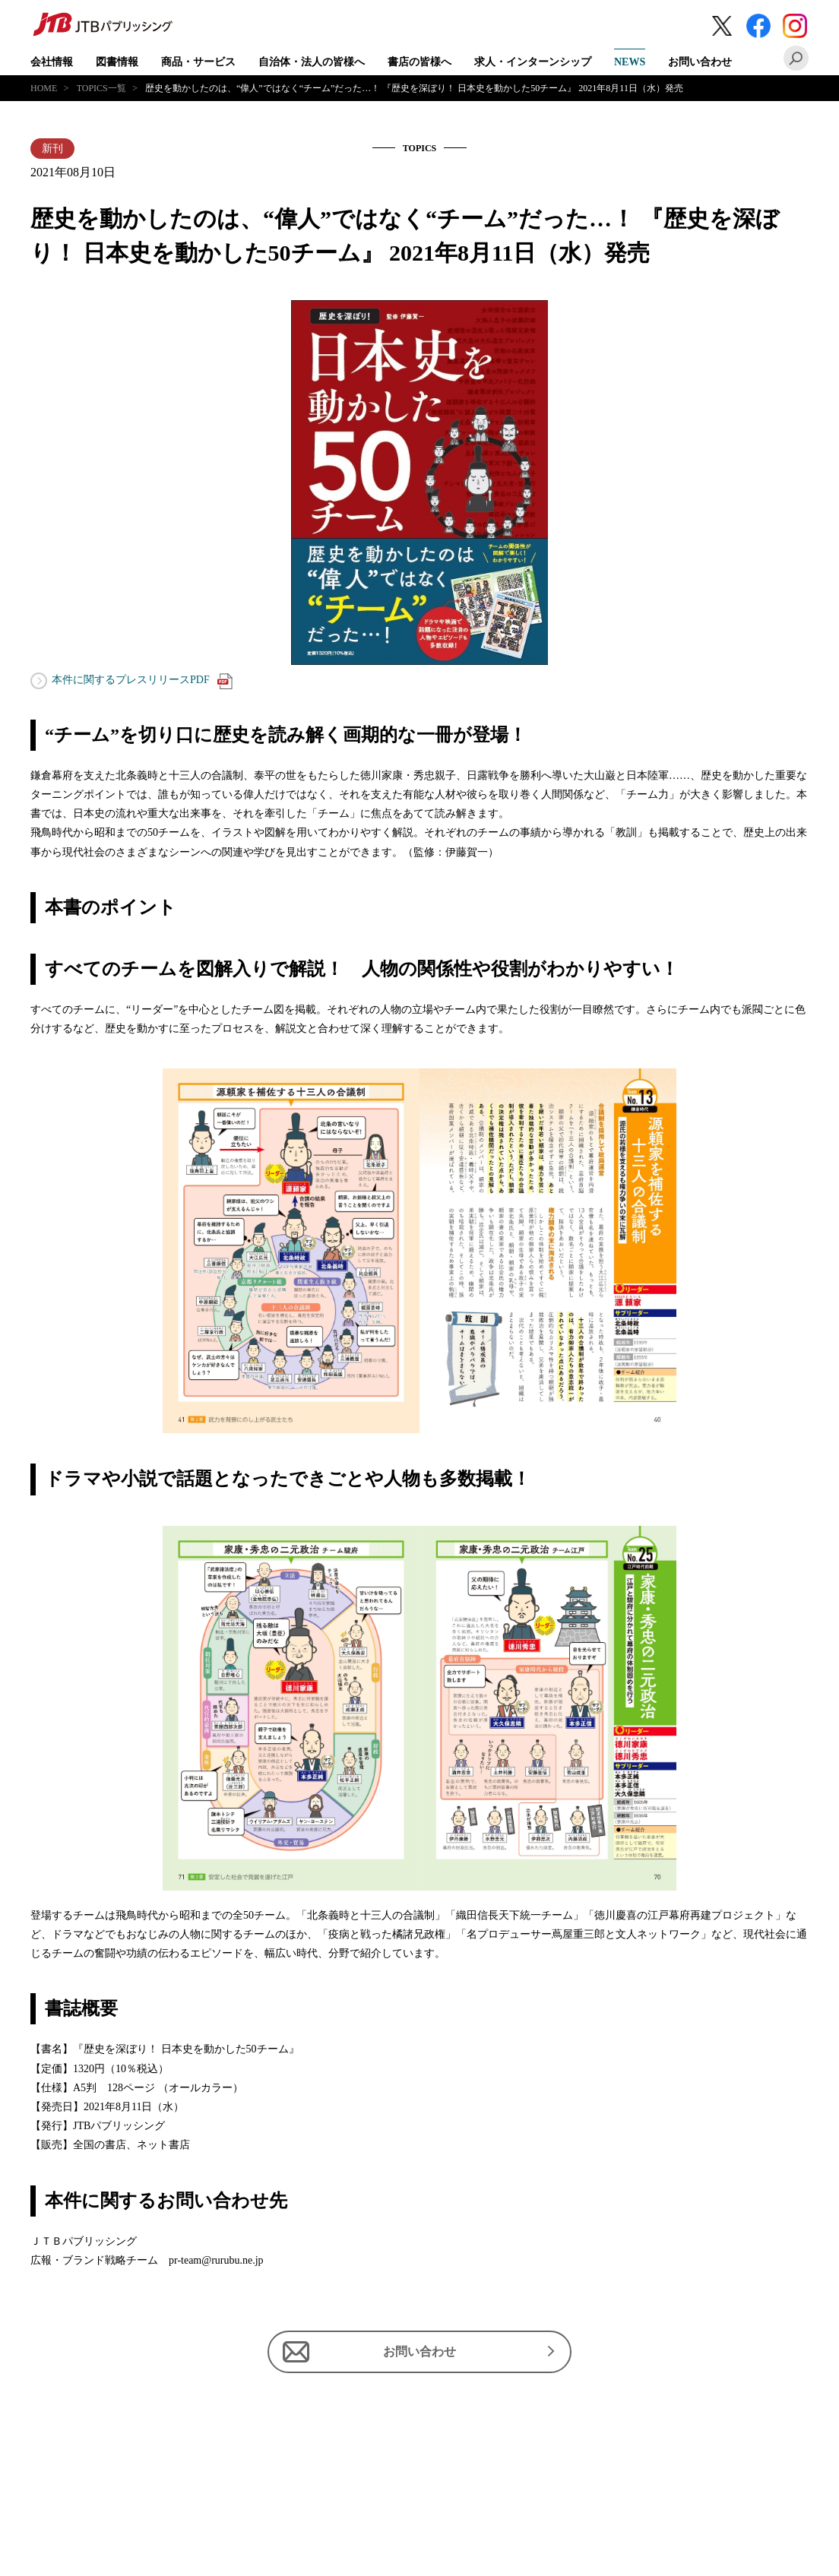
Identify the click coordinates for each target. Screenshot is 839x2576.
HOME (43, 88)
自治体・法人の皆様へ (311, 62)
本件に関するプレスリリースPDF (142, 680)
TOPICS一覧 (101, 88)
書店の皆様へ (419, 62)
